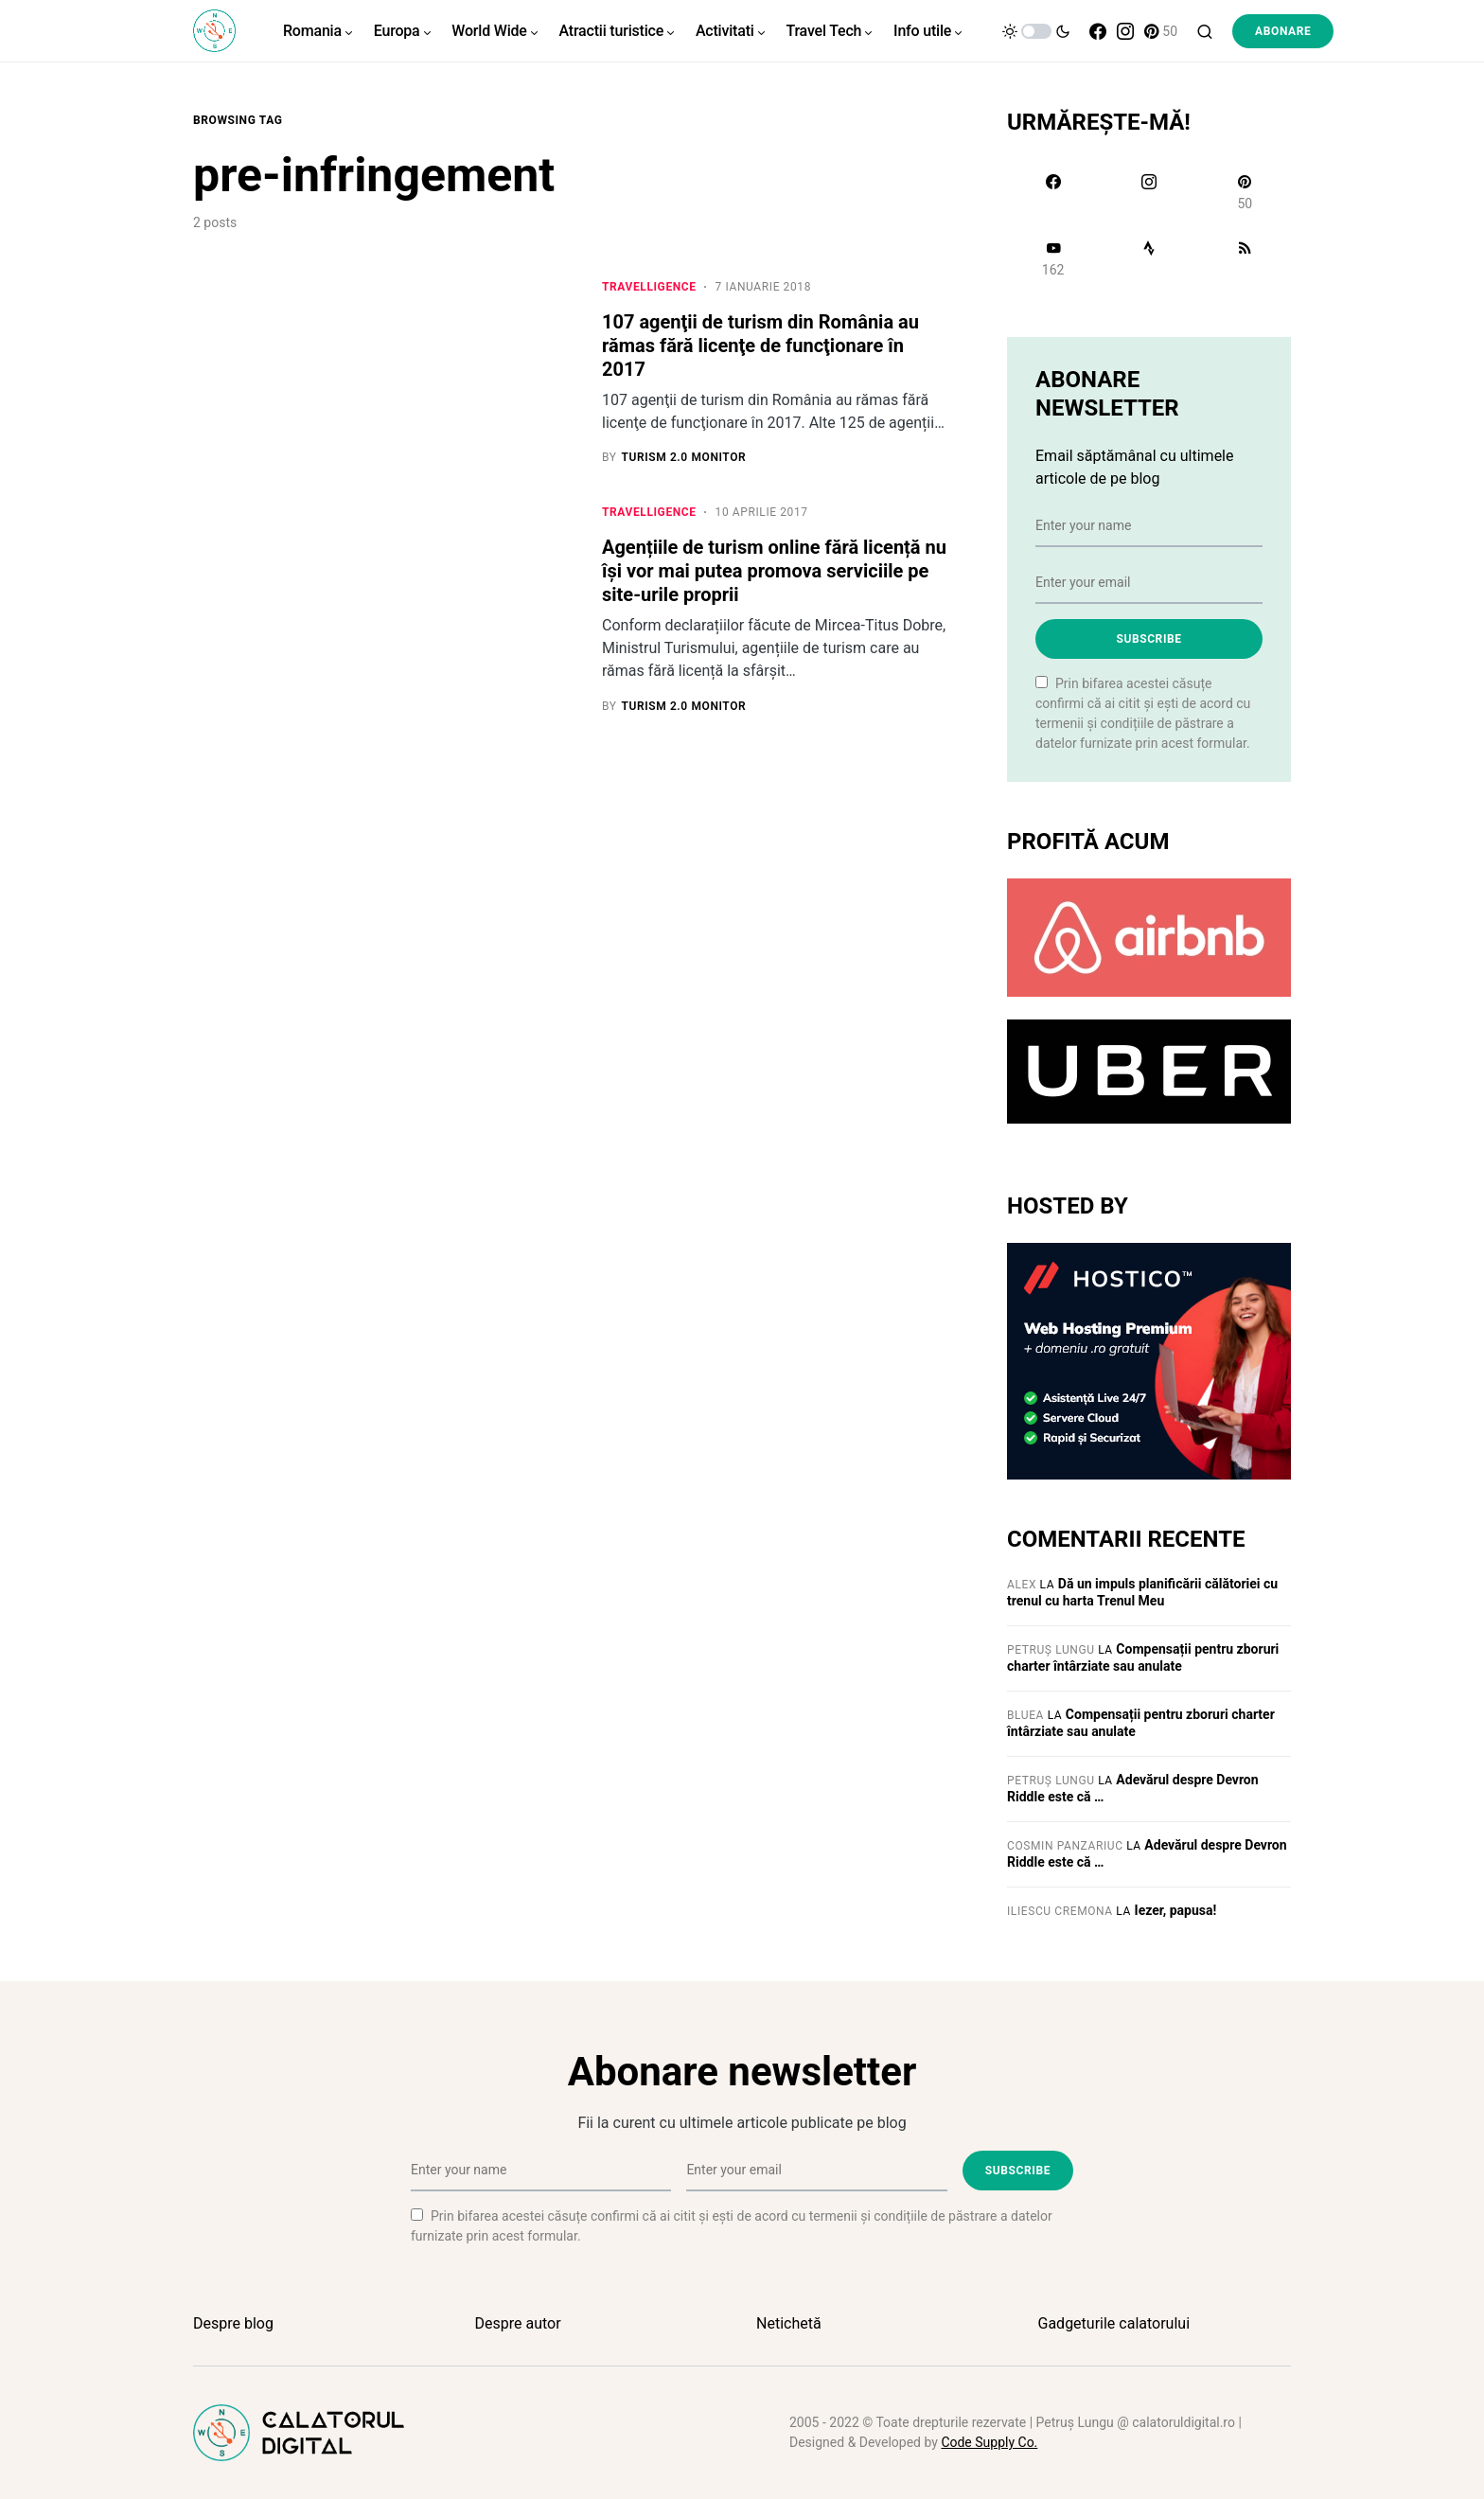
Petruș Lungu (1051, 1650)
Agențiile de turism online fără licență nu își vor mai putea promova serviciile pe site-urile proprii (774, 572)
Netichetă (789, 2323)
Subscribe (1148, 639)
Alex (1021, 1584)
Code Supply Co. (989, 2442)
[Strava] (1148, 258)
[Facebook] (1097, 31)
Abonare (1283, 31)
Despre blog (233, 2323)
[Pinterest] (1160, 31)
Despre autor (518, 2323)
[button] (1036, 31)
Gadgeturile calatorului (1114, 2323)
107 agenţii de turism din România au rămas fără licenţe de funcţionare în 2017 (760, 345)
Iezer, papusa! (1176, 1910)
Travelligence (649, 286)
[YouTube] (1053, 258)
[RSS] (1245, 258)
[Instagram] (1125, 31)
